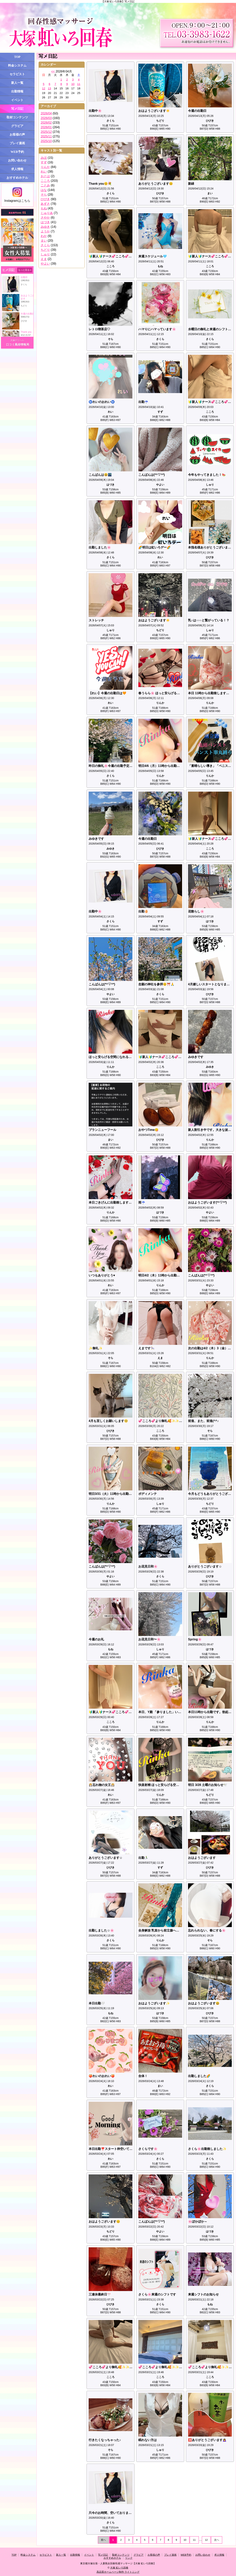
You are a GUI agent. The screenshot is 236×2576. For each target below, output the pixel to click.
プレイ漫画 (17, 143)
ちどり (45, 249)
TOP (17, 56)
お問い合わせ (17, 160)
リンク (129, 2557)
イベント (17, 100)
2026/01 (46, 127)
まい (44, 240)
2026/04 (46, 113)
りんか (45, 167)
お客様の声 (17, 134)
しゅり (45, 254)
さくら (45, 245)
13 (49, 88)
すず (44, 162)
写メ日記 (17, 108)
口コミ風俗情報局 (17, 344)
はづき (45, 222)
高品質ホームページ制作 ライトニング (118, 2571)
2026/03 (46, 118)
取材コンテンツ (17, 117)
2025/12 (46, 131)
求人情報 (17, 169)
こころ (45, 180)
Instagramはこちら (17, 194)
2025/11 (46, 136)
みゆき (45, 226)
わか (44, 236)
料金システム (17, 65)
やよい (45, 263)
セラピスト (17, 74)
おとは (45, 176)
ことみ (45, 185)
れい (44, 171)
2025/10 (46, 141)
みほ (44, 157)
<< (53, 71)
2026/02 (46, 122)
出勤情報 (17, 91)
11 (78, 84)
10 (73, 84)
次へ (216, 2539)
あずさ (45, 203)
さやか (45, 217)
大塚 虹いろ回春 (119, 2567)
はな (44, 190)
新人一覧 (17, 82)
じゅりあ (47, 213)
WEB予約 (17, 151)
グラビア (17, 126)
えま (44, 259)
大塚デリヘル (17, 340)
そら (44, 194)
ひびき (45, 199)
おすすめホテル (17, 177)
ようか (45, 231)
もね (44, 208)
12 (43, 88)
